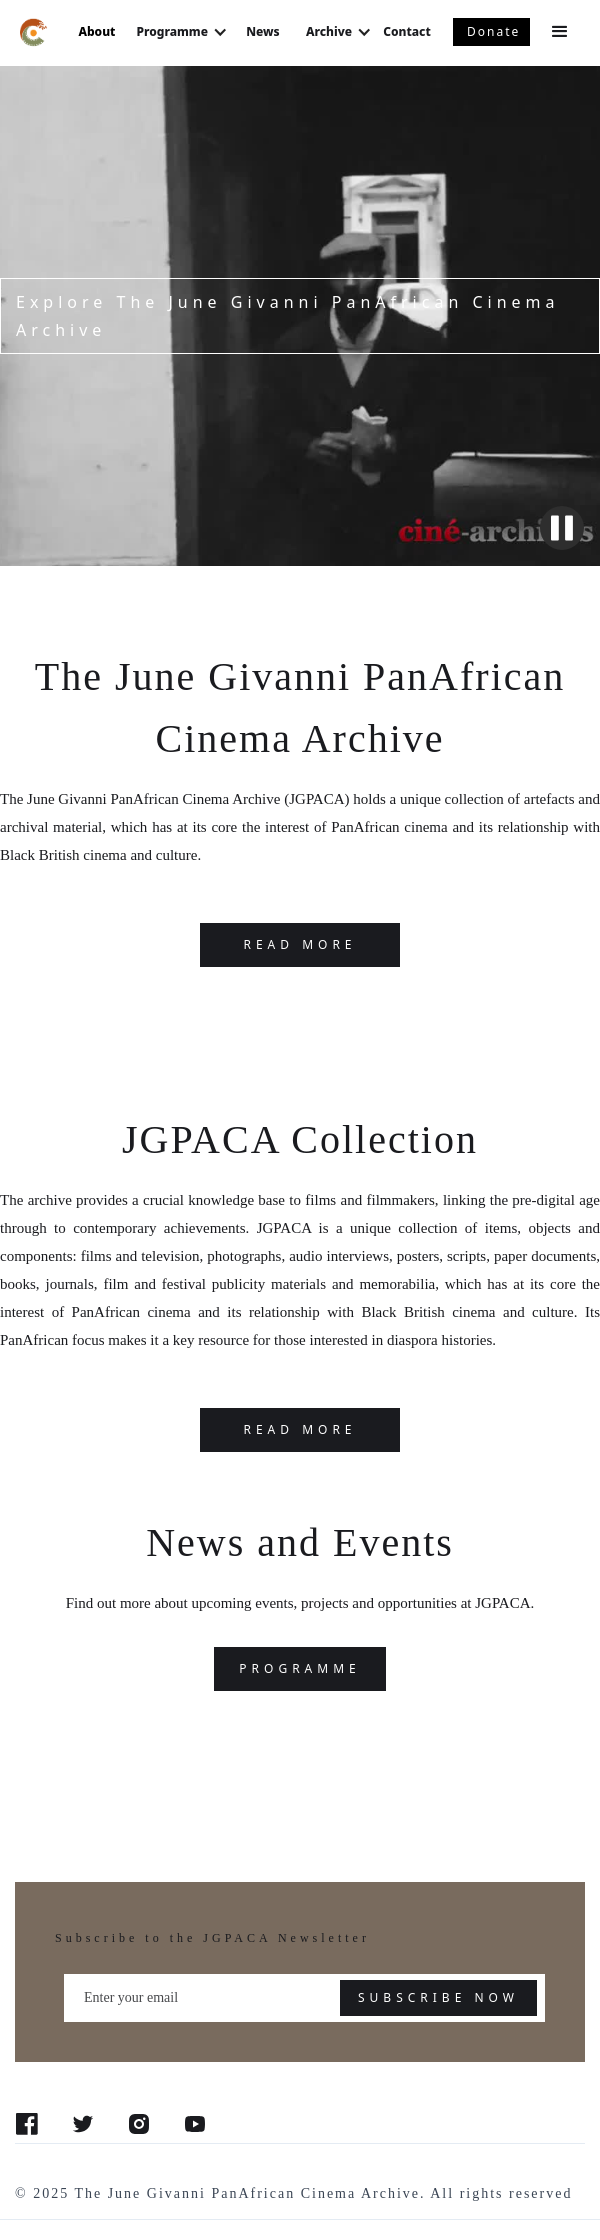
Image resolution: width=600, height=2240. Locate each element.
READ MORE (299, 944)
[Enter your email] (304, 1998)
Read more (299, 1429)
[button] (565, 32)
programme (299, 1668)
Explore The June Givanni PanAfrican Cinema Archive (288, 316)
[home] (29, 31)
